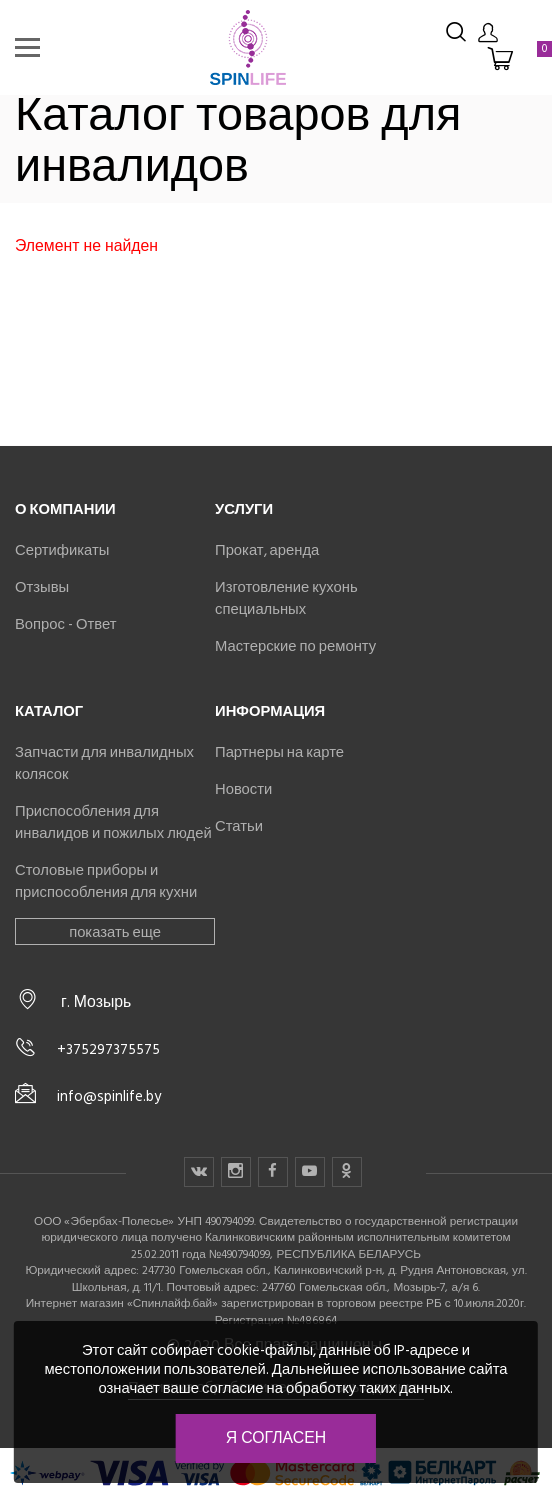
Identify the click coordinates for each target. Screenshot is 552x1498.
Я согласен (276, 1438)
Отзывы (42, 587)
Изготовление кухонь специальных (286, 598)
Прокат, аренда (267, 550)
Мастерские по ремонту (295, 646)
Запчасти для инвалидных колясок (104, 763)
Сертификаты (62, 550)
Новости (243, 789)
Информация (270, 711)
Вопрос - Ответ (65, 624)
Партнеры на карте (279, 752)
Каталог (49, 711)
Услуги (244, 509)
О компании (65, 509)
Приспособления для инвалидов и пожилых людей (113, 822)
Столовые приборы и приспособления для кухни (106, 881)
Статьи (239, 826)
